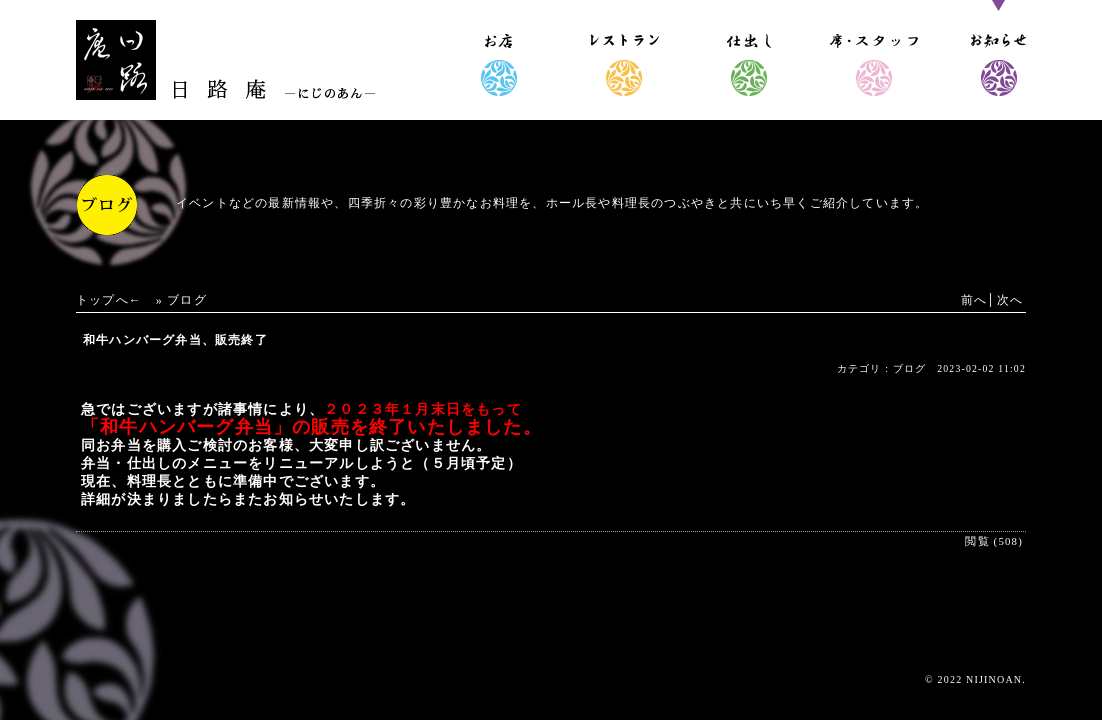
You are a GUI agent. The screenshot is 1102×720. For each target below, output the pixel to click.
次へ (1010, 300)
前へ (974, 300)
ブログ (187, 300)
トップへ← (109, 300)
